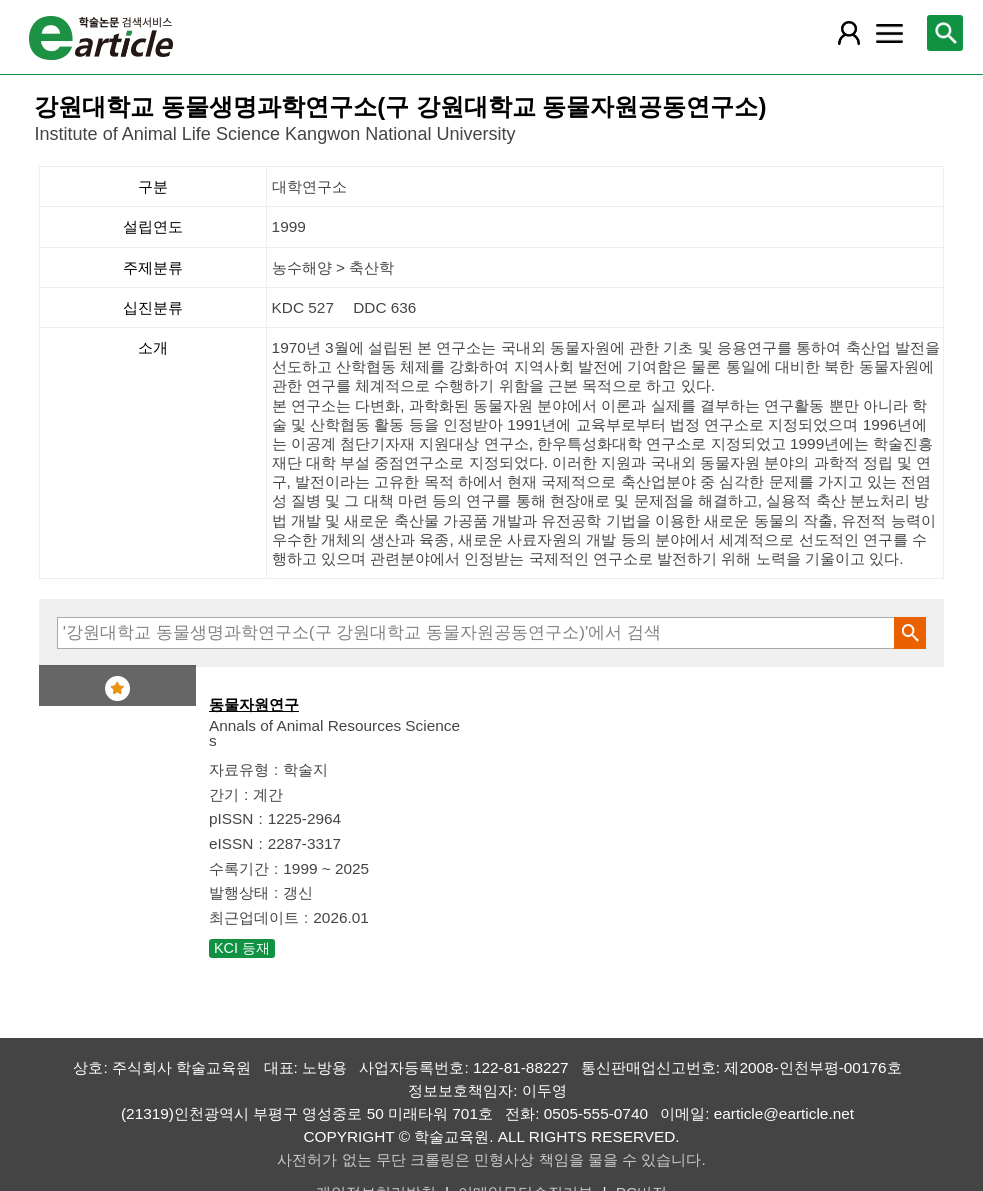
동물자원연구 (254, 704)
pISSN (231, 818)
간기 (224, 794)
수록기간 (239, 868)
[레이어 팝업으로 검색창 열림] (945, 33)
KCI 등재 (242, 948)
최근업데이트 (254, 917)
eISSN (231, 843)
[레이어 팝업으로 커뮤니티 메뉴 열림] (890, 33)
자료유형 (239, 769)
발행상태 (239, 892)
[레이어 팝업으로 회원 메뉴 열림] (849, 33)
